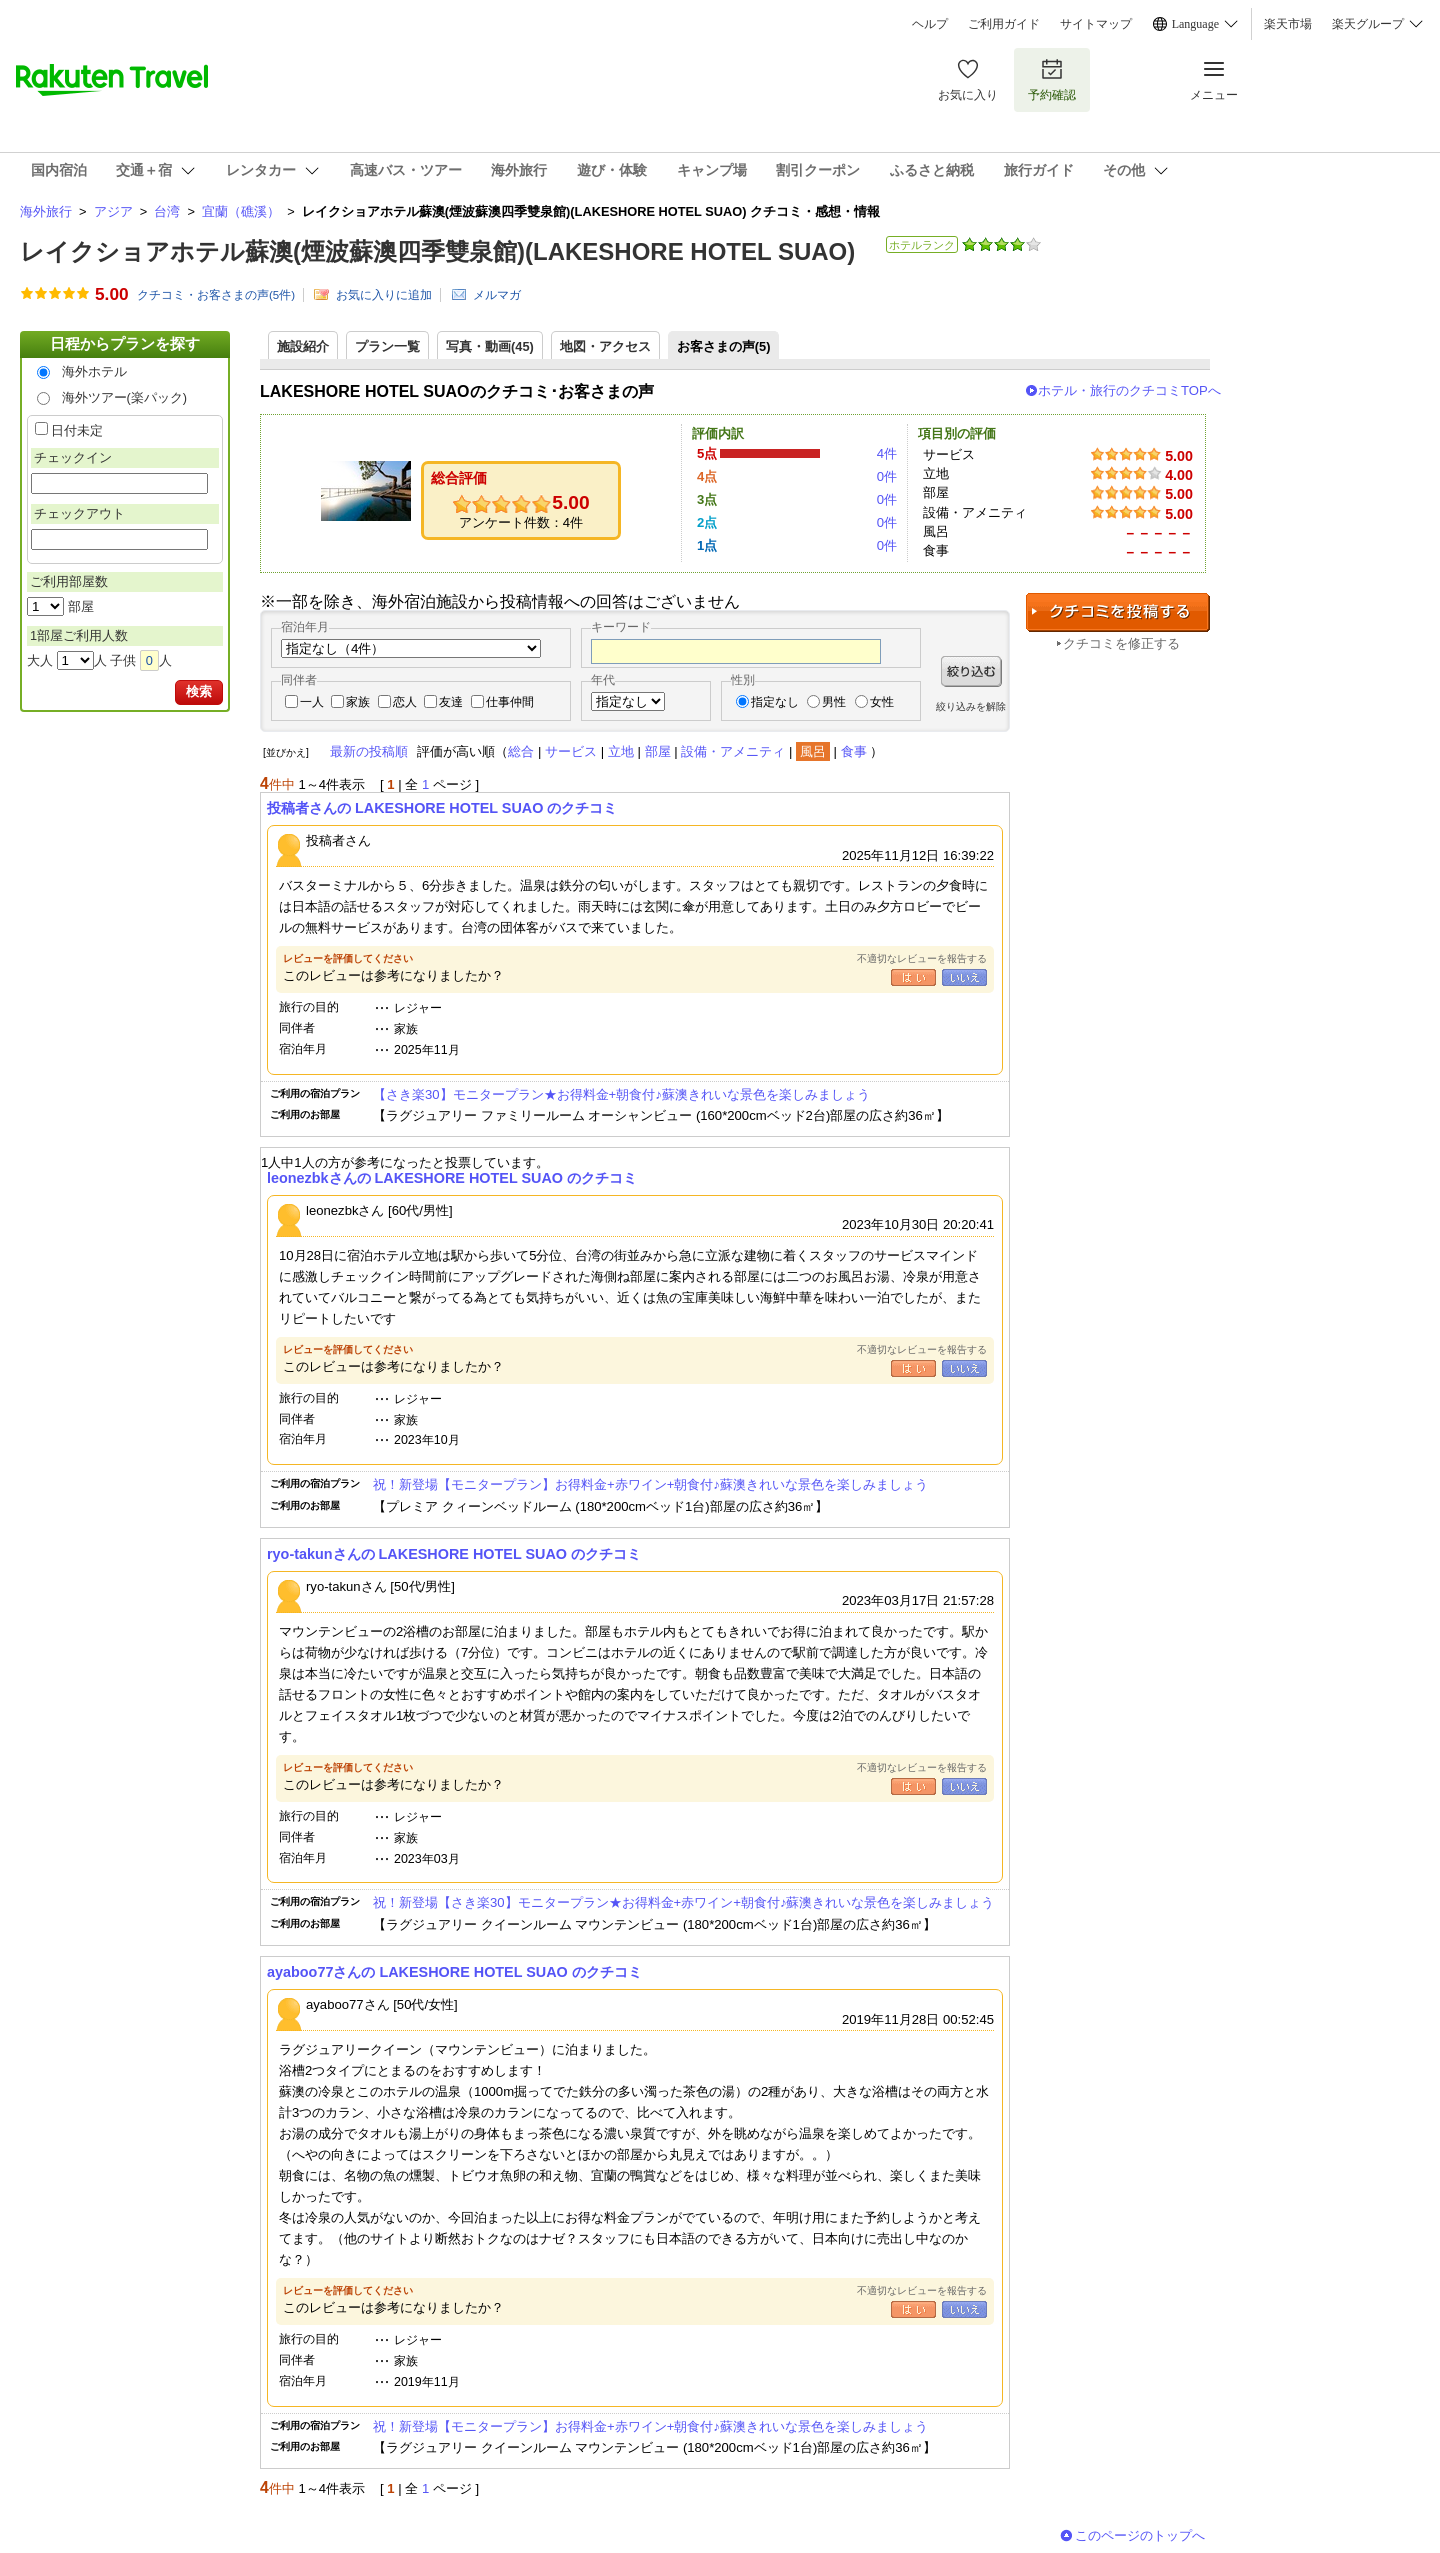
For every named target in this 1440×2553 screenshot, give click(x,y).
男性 (834, 702)
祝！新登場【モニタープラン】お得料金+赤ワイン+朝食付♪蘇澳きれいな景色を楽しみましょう (650, 1484)
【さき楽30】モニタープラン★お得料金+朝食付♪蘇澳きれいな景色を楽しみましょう (621, 1094)
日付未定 (77, 430)
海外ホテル (94, 371)
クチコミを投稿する (1118, 612)
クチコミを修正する (1121, 643)
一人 (312, 702)
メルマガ (497, 295)
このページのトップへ (1140, 2535)
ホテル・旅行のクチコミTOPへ (1129, 390)
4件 (887, 453)
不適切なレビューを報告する (922, 958)
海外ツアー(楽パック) (125, 397)
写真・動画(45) (490, 346)
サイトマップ (1096, 24)
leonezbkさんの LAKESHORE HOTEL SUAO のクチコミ (452, 1178)
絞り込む (971, 671)
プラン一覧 (387, 346)
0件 (887, 476)
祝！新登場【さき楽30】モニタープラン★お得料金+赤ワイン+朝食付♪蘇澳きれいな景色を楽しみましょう (683, 1902)
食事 (854, 751)
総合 (521, 751)
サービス (571, 751)
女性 (882, 702)
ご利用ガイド (1004, 24)
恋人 (405, 702)
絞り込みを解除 (971, 706)
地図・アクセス (605, 346)
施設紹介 (303, 346)
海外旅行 (46, 211)
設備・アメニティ (733, 751)
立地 (621, 751)
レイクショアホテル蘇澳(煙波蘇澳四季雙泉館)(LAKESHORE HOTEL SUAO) (437, 251)
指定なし (775, 702)
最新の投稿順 (369, 751)
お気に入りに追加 (384, 295)
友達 (451, 702)
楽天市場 (1288, 24)
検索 (199, 691)
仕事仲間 (510, 702)
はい (913, 977)
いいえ (964, 977)
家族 (358, 702)
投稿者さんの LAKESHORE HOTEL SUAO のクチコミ (442, 808)
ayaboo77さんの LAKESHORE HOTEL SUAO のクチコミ (454, 1972)
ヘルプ (930, 24)
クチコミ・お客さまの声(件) (216, 295)
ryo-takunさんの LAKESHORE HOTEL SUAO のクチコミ (454, 1554)
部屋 (658, 751)
